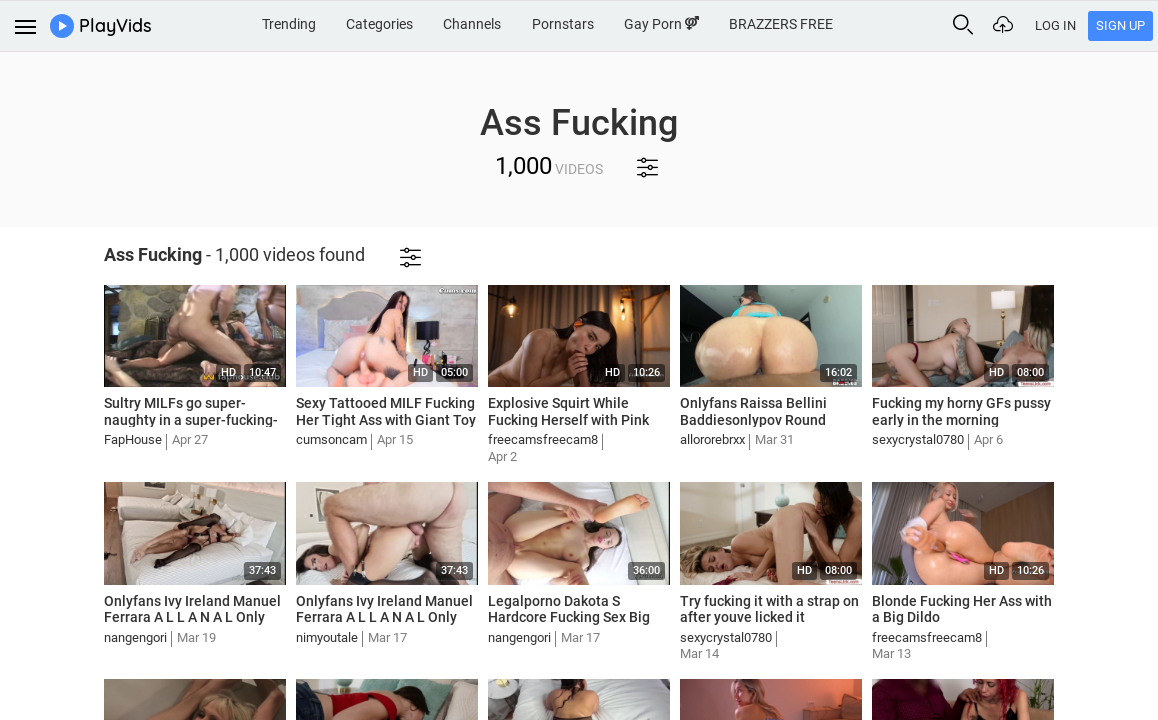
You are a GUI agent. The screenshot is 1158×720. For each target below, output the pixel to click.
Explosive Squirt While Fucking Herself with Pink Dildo (568, 420)
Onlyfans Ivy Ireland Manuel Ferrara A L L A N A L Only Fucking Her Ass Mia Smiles (192, 618)
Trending (289, 24)
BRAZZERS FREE (781, 24)
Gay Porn (661, 24)
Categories (379, 24)
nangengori (135, 637)
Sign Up (1120, 25)
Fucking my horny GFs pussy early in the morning (961, 411)
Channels (472, 24)
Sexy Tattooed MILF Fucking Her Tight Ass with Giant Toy (386, 411)
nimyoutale (327, 637)
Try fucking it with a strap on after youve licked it (769, 609)
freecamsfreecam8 (543, 439)
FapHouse (133, 439)
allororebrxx (712, 439)
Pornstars (563, 24)
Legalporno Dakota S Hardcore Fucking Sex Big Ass (569, 618)
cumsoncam (331, 439)
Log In (1055, 25)
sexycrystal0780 (918, 439)
